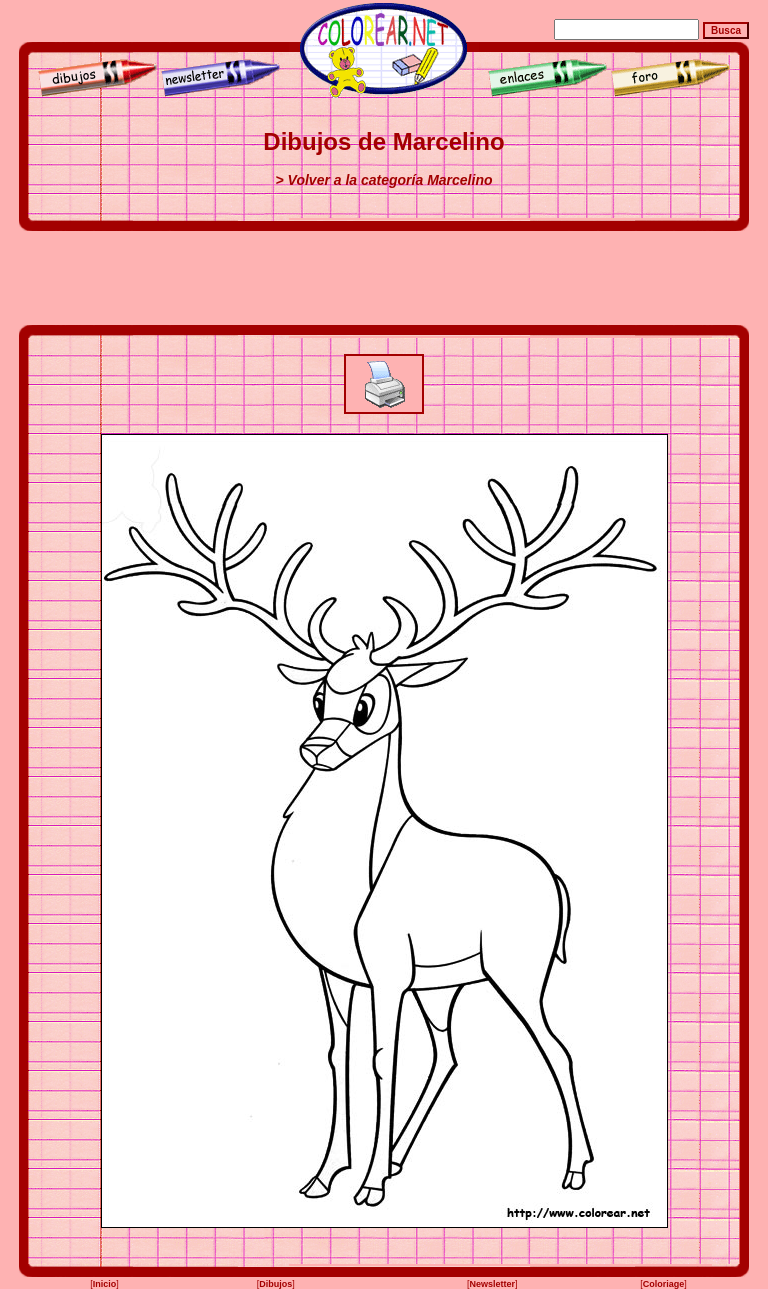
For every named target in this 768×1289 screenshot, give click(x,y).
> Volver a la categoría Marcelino (384, 180)
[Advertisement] (384, 278)
